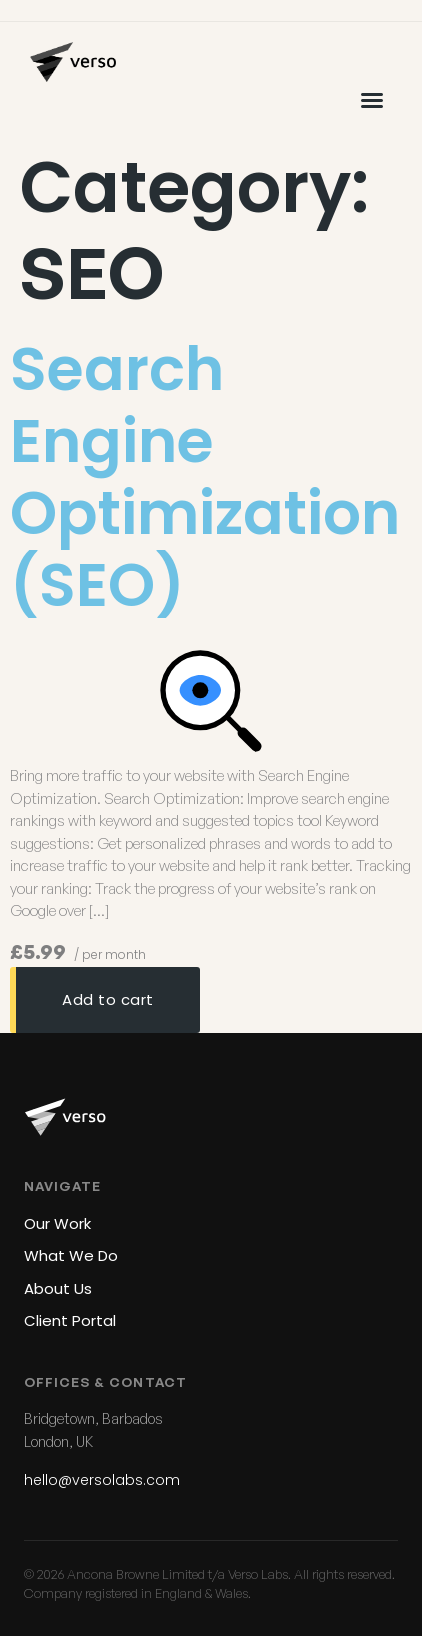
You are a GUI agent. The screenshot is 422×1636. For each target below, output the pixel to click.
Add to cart (108, 999)
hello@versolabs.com (102, 1480)
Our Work (57, 1223)
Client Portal (70, 1320)
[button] (372, 100)
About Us (58, 1288)
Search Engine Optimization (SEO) (205, 477)
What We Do (71, 1255)
